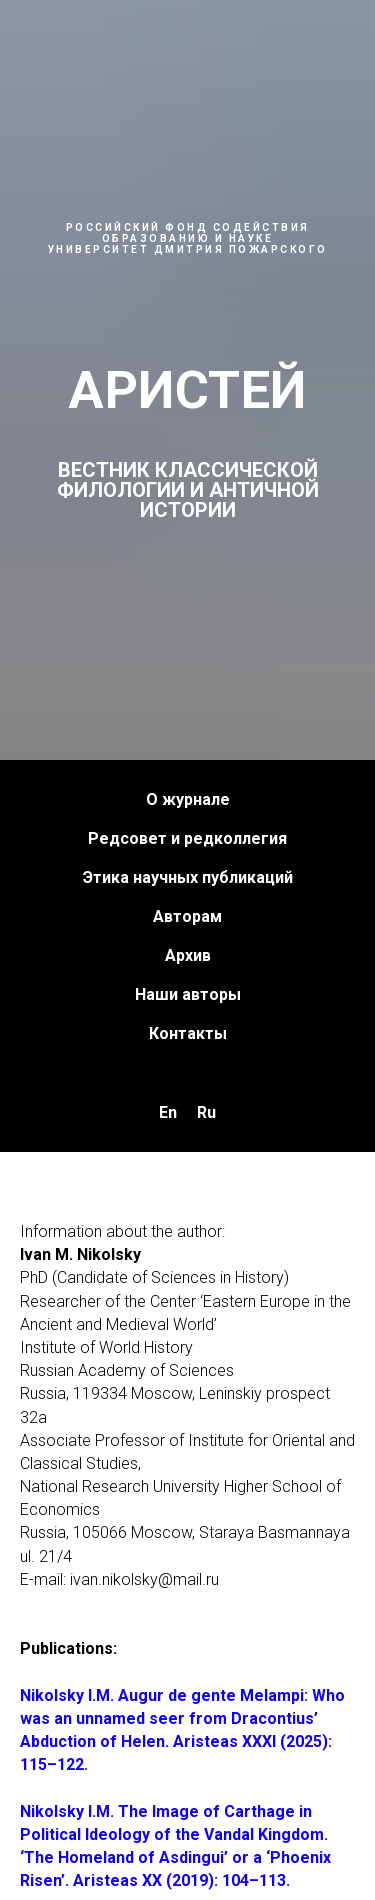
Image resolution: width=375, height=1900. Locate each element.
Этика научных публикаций (188, 877)
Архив (188, 955)
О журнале (188, 799)
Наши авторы (188, 994)
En (168, 1112)
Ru (206, 1112)
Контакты (188, 1033)
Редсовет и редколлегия (187, 838)
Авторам (187, 916)
